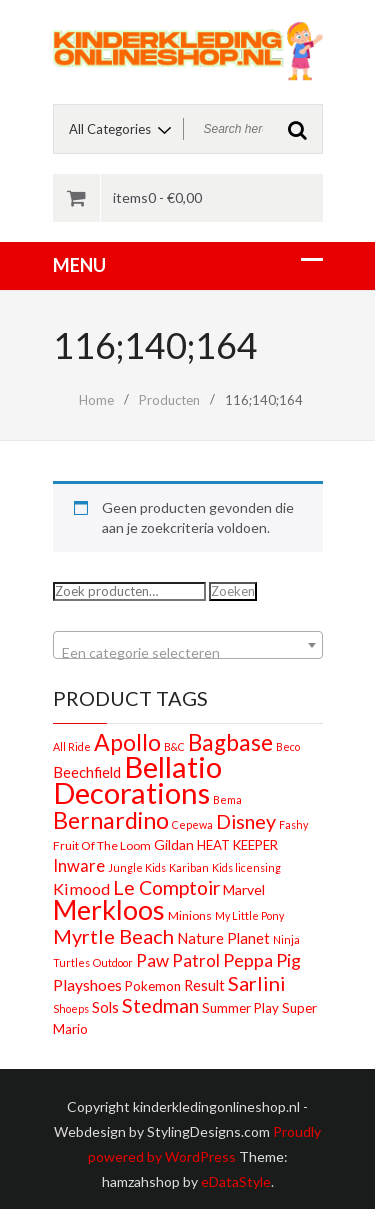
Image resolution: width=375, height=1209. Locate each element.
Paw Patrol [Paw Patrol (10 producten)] (178, 960)
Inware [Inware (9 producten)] (79, 866)
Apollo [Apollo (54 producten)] (127, 742)
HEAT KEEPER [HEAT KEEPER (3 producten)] (237, 845)
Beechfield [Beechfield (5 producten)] (87, 772)
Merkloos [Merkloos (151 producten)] (109, 910)
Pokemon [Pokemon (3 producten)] (153, 986)
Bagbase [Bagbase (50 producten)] (230, 742)
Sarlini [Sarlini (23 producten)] (257, 983)
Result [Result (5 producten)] (204, 985)
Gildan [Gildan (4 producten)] (174, 844)
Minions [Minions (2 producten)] (190, 915)
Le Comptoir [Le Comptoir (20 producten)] (166, 887)
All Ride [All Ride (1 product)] (72, 746)
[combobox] (188, 645)
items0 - (157, 197)
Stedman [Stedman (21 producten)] (160, 1005)
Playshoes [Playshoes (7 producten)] (87, 984)
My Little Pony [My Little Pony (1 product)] (249, 915)
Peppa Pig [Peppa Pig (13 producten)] (262, 960)
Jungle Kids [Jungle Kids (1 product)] (137, 867)
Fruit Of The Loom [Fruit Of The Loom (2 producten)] (102, 845)
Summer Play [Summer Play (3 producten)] (240, 1008)
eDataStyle (236, 1181)
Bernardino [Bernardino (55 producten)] (111, 820)
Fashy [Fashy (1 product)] (293, 824)
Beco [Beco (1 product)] (288, 746)
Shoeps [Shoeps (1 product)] (71, 1008)
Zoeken (233, 591)
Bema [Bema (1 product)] (227, 799)
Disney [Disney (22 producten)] (246, 821)
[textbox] (188, 653)
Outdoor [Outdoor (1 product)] (113, 962)
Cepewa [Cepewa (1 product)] (192, 824)
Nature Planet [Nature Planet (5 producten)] (223, 938)
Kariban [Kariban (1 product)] (189, 867)
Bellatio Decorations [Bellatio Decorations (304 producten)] (137, 779)
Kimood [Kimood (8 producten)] (81, 888)
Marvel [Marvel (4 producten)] (244, 889)
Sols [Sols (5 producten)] (105, 1007)
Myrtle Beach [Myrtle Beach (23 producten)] (113, 936)
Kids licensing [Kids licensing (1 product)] (246, 867)
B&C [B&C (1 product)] (174, 746)
